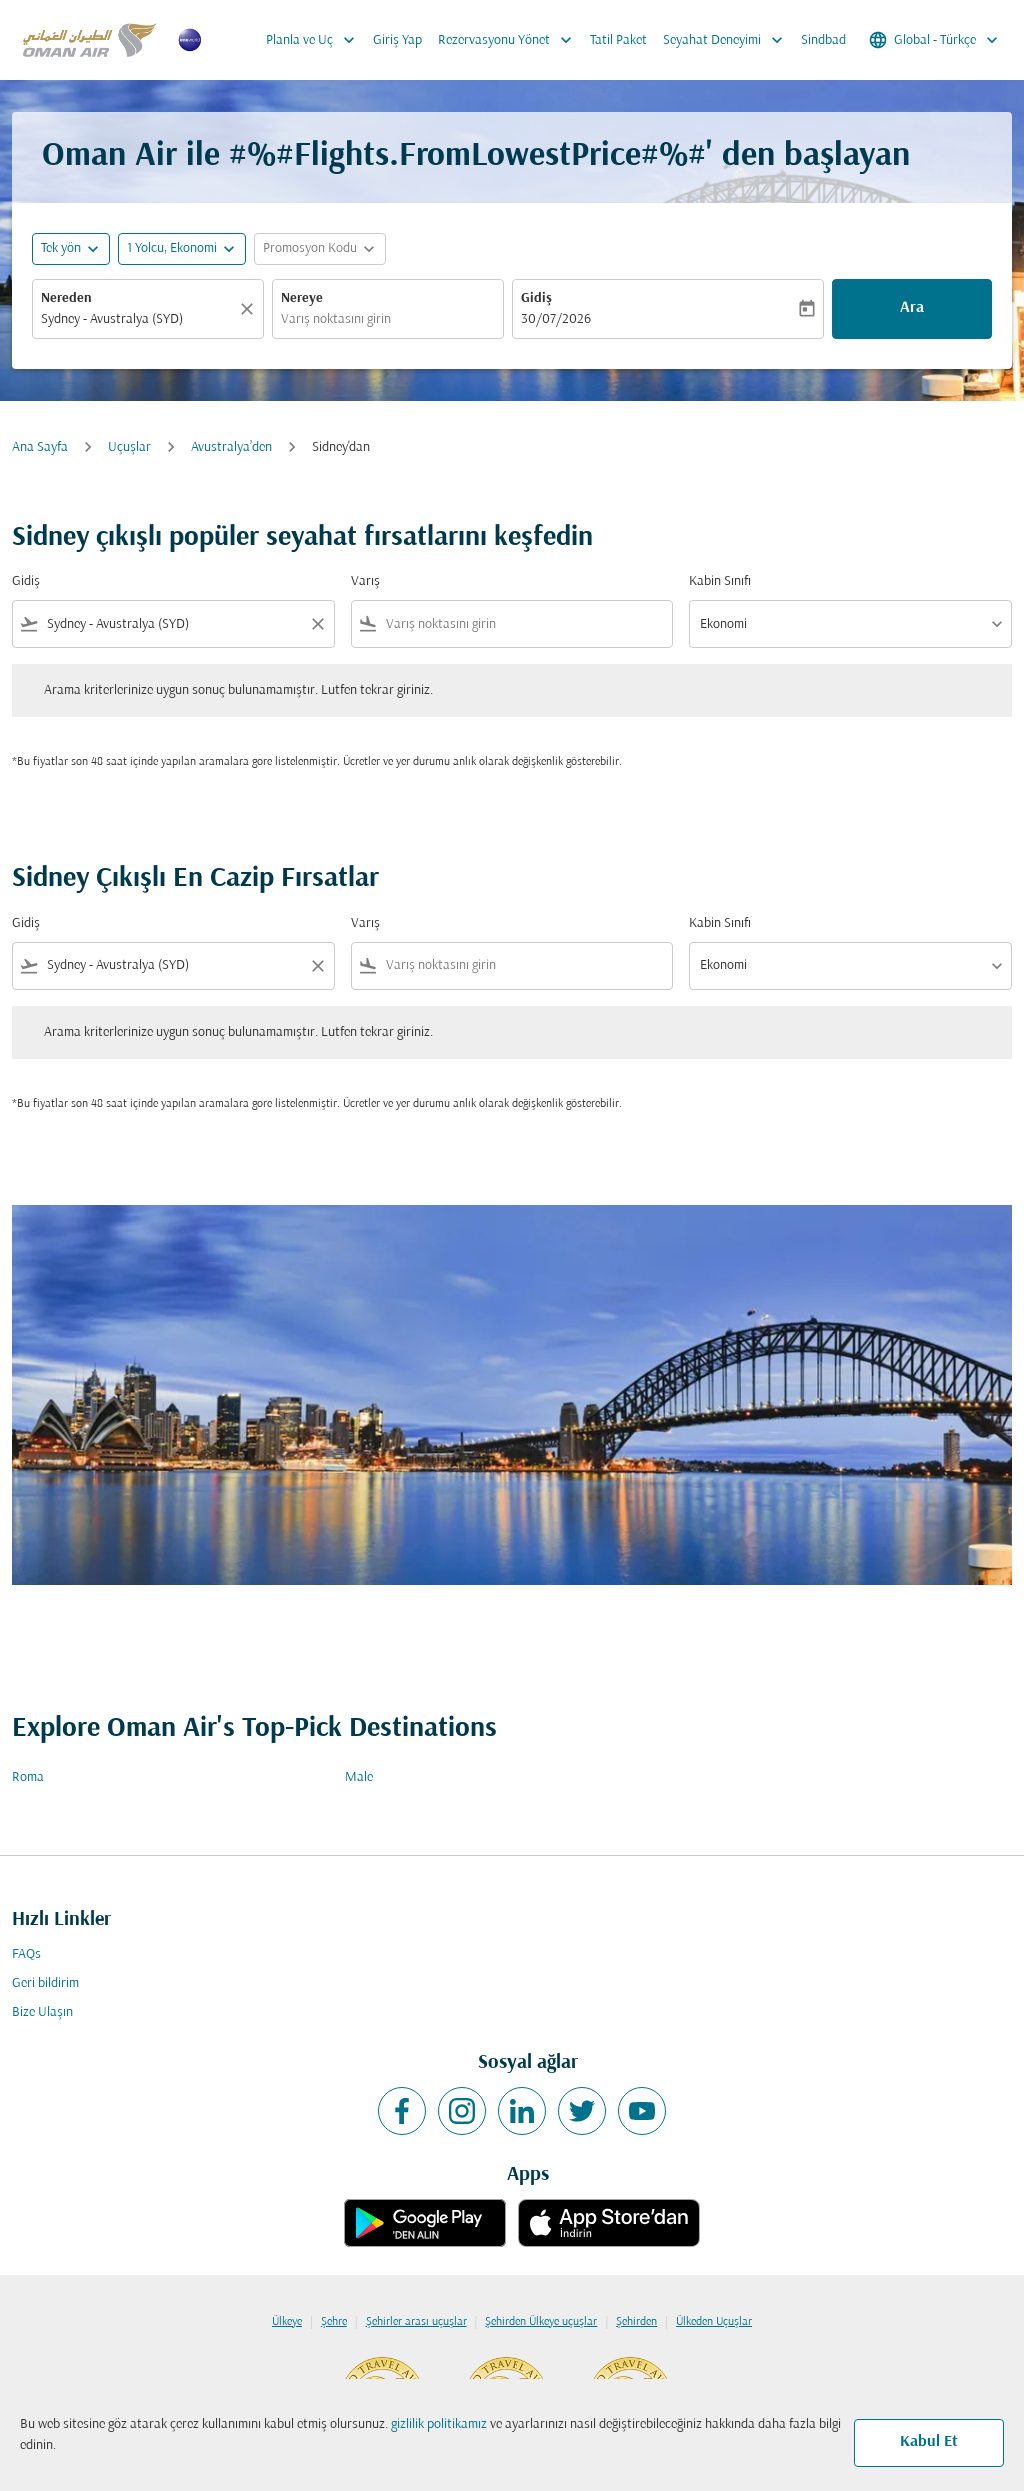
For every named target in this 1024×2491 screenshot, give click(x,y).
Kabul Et (929, 2442)
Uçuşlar (129, 447)
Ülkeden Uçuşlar (714, 2322)
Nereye (302, 298)
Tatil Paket (618, 40)
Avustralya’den (231, 447)
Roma (28, 1777)
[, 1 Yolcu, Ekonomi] (172, 248)
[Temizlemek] (250, 309)
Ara (912, 308)
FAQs (26, 1954)
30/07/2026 (556, 319)
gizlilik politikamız (439, 2424)
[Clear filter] (317, 624)
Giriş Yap (397, 40)
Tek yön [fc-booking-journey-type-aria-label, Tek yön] (61, 248)
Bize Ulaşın (42, 2012)
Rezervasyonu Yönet (510, 40)
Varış (365, 581)
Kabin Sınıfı (720, 581)
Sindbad (823, 40)
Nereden (66, 298)
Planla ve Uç (315, 40)
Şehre (334, 2322)
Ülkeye (287, 2322)
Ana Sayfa (40, 447)
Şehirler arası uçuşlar (416, 2322)
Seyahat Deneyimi (728, 40)
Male (359, 1777)
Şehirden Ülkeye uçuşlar (541, 2322)
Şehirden (636, 2322)
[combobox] (138, 319)
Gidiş (536, 298)
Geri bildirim (45, 1983)
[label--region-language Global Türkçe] (935, 40)
